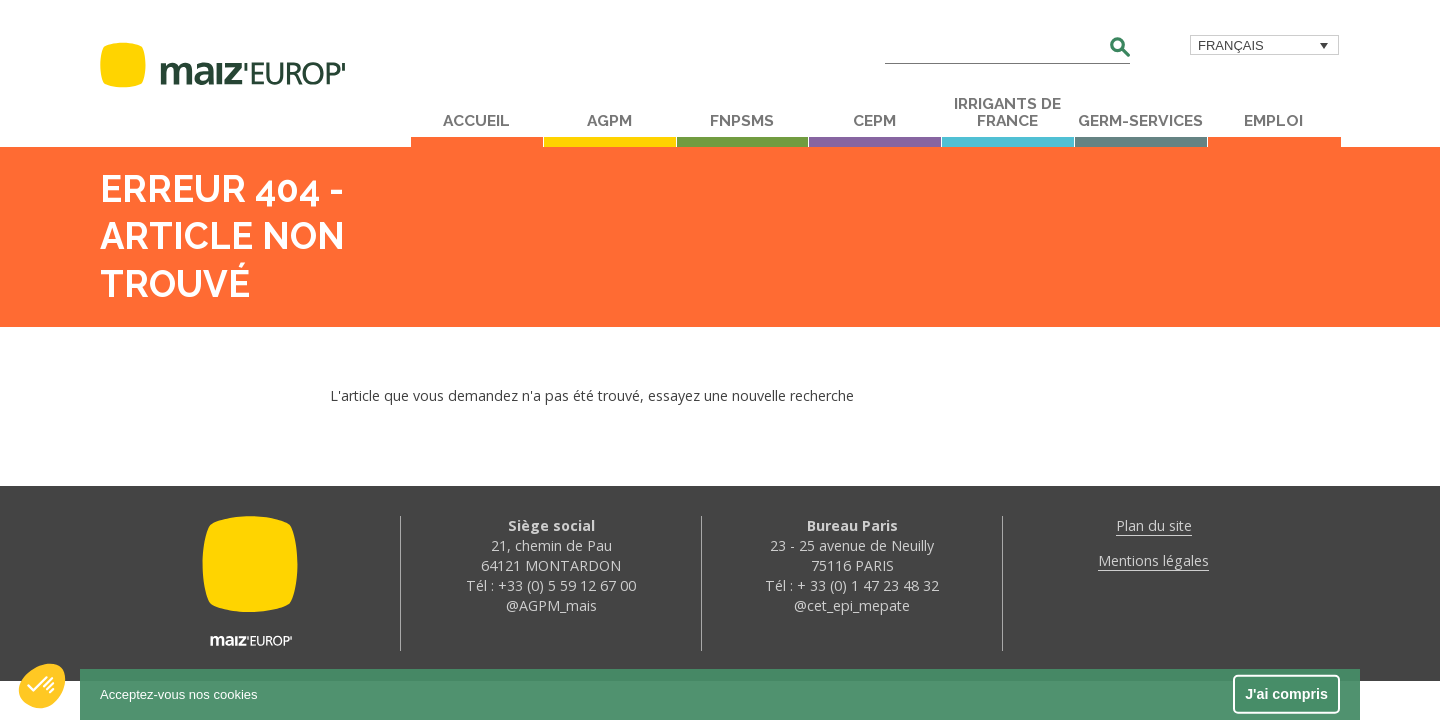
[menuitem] (1264, 45)
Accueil (476, 121)
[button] (42, 686)
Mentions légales (1153, 560)
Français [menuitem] (1231, 45)
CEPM (874, 121)
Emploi (1273, 121)
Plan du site (1154, 525)
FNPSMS (742, 121)
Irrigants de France (1007, 112)
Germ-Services (1140, 121)
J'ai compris (1286, 694)
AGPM (609, 121)
